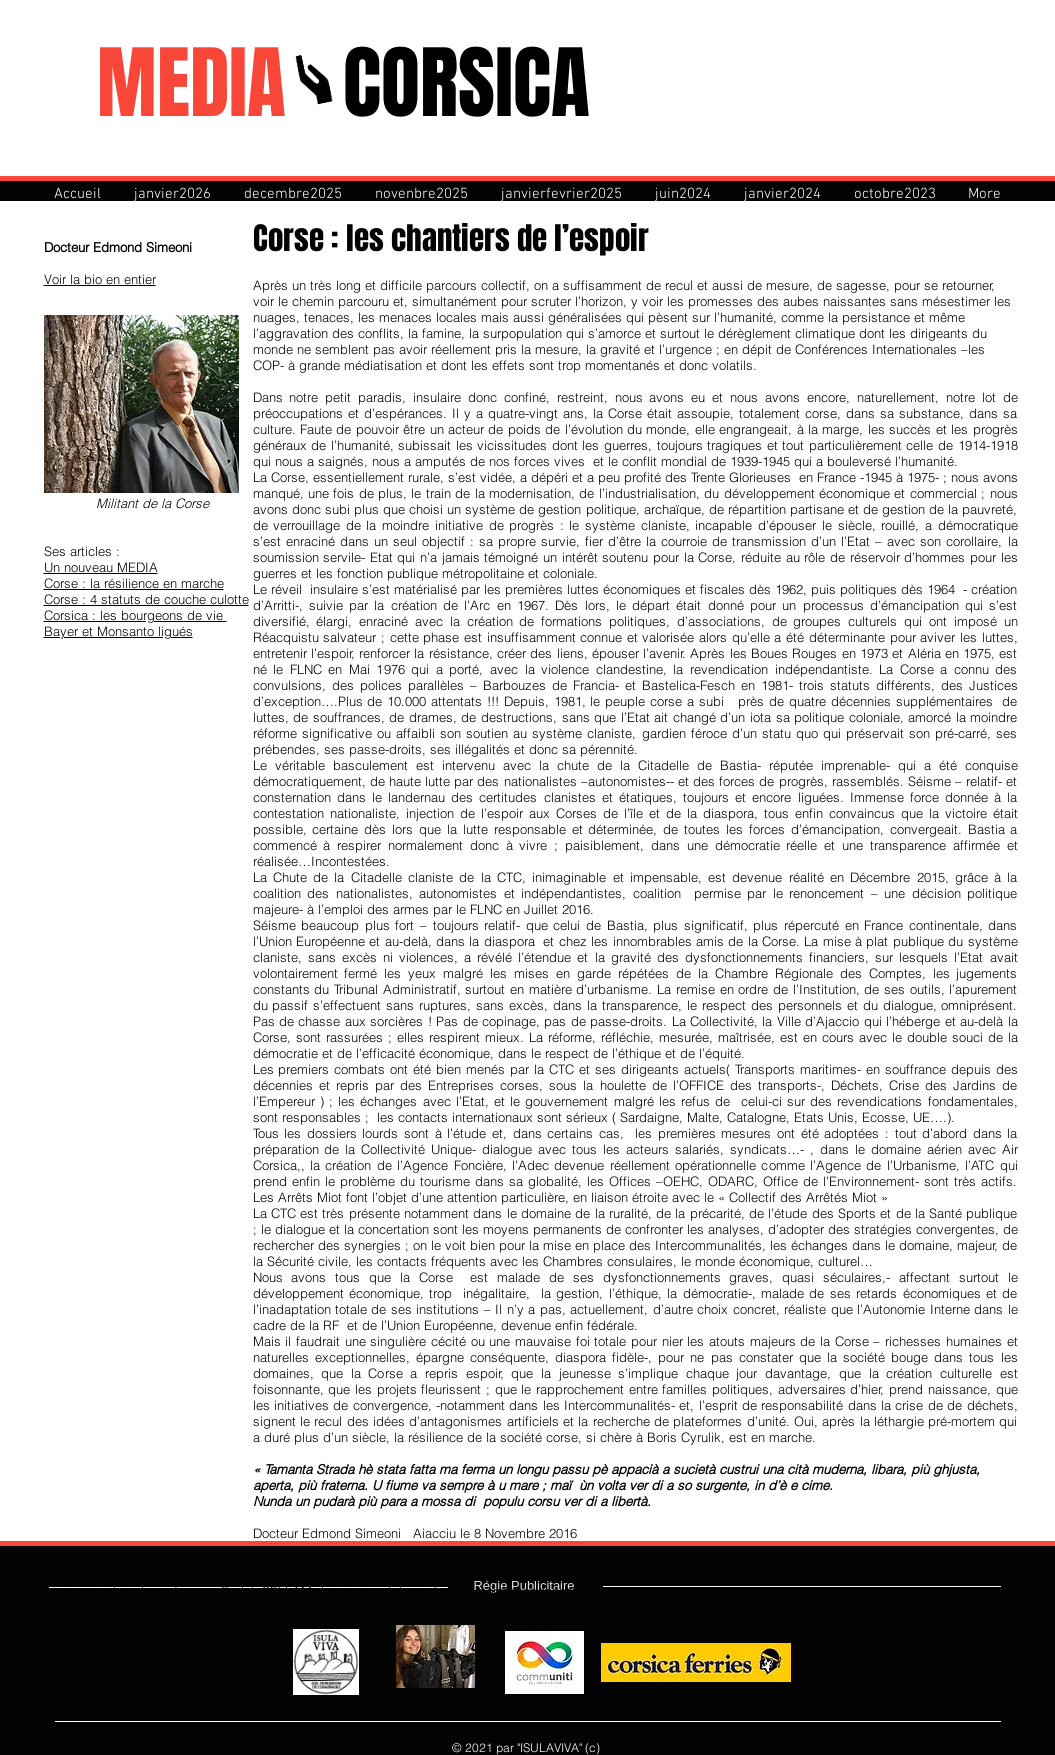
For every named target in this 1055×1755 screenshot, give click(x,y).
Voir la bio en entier (100, 279)
